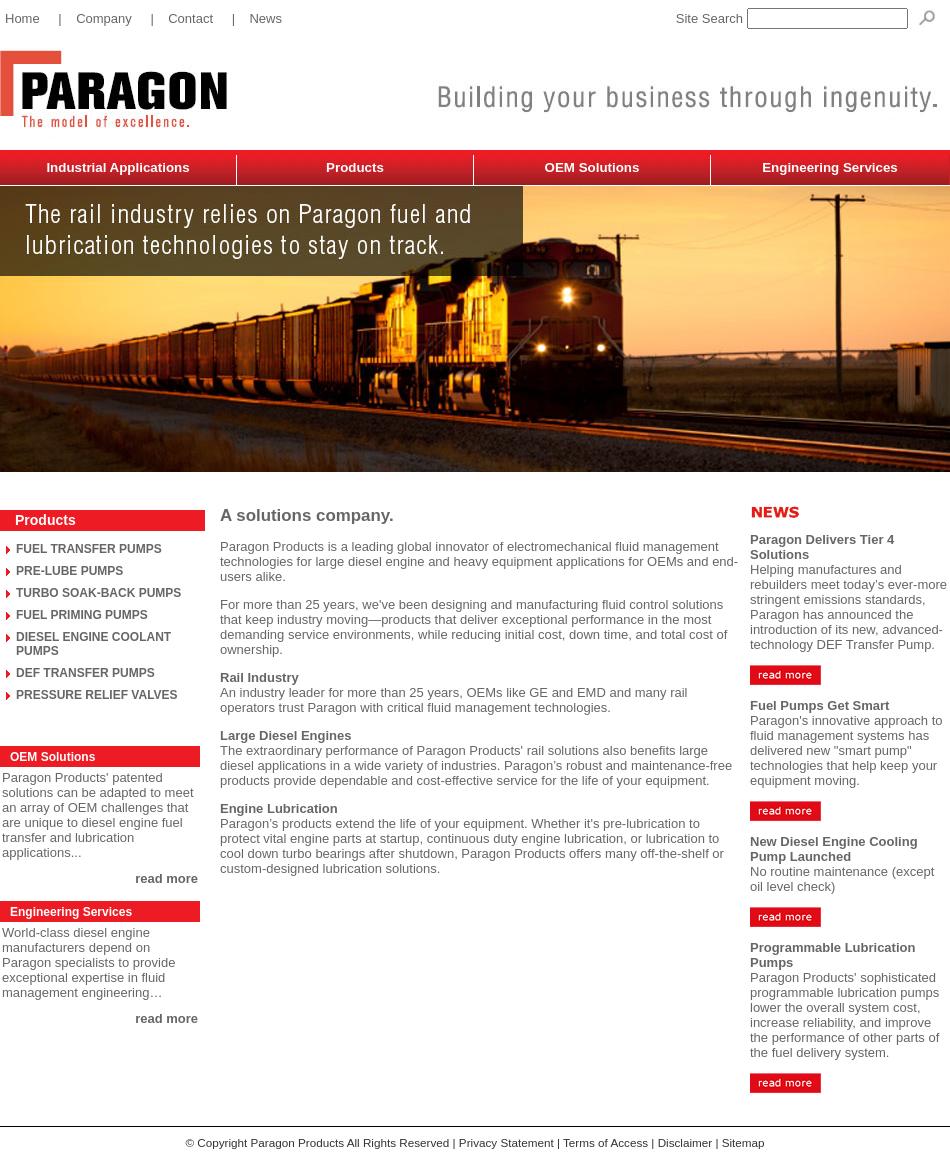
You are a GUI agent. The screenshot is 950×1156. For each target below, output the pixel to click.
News (265, 18)
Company (104, 18)
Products (355, 167)
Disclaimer (685, 1142)
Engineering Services (830, 167)
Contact (190, 18)
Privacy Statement (506, 1142)
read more (166, 878)
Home (22, 18)
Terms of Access (605, 1142)
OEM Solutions (592, 167)
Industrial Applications (117, 167)
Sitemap (743, 1142)
